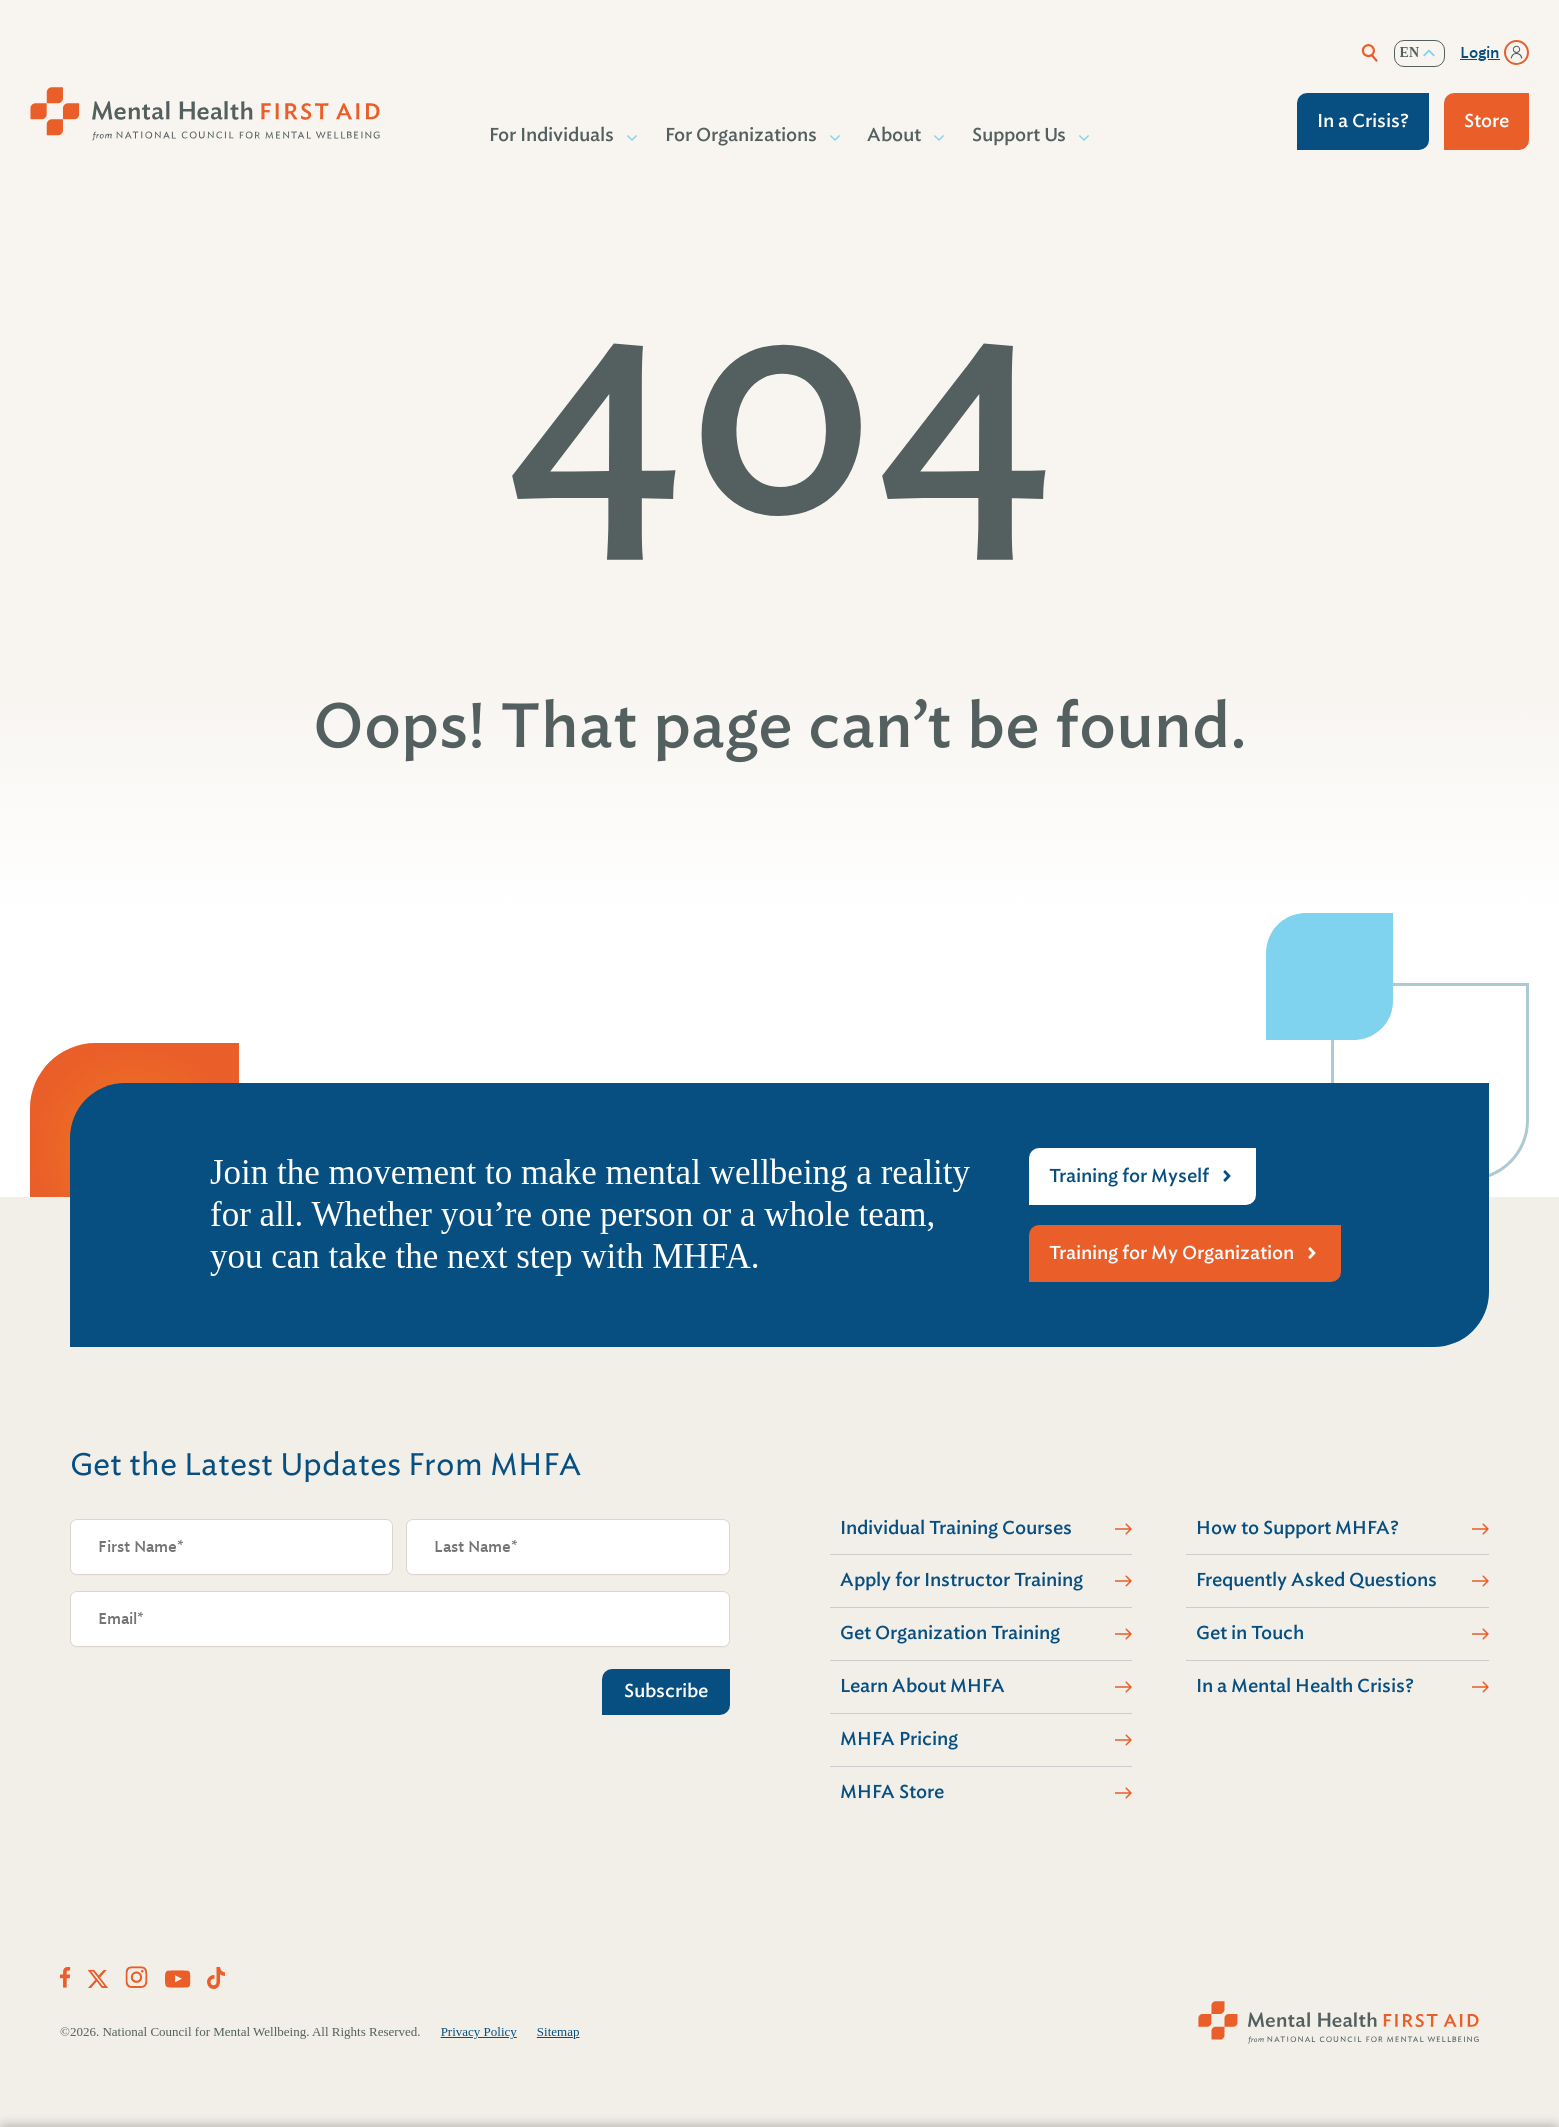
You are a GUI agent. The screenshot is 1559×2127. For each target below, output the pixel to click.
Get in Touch (1250, 1633)
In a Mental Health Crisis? (1305, 1686)
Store (1486, 121)
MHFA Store (892, 1792)
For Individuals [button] (552, 135)
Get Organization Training (950, 1633)
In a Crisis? (1363, 121)
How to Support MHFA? (1297, 1528)
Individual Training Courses (956, 1528)
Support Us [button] (1020, 135)
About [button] (895, 135)
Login (1480, 53)
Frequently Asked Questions (1316, 1580)
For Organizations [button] (742, 135)
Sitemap (558, 2031)
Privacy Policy (479, 2031)
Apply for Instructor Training (961, 1580)
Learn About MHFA (922, 1686)
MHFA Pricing (899, 1739)
